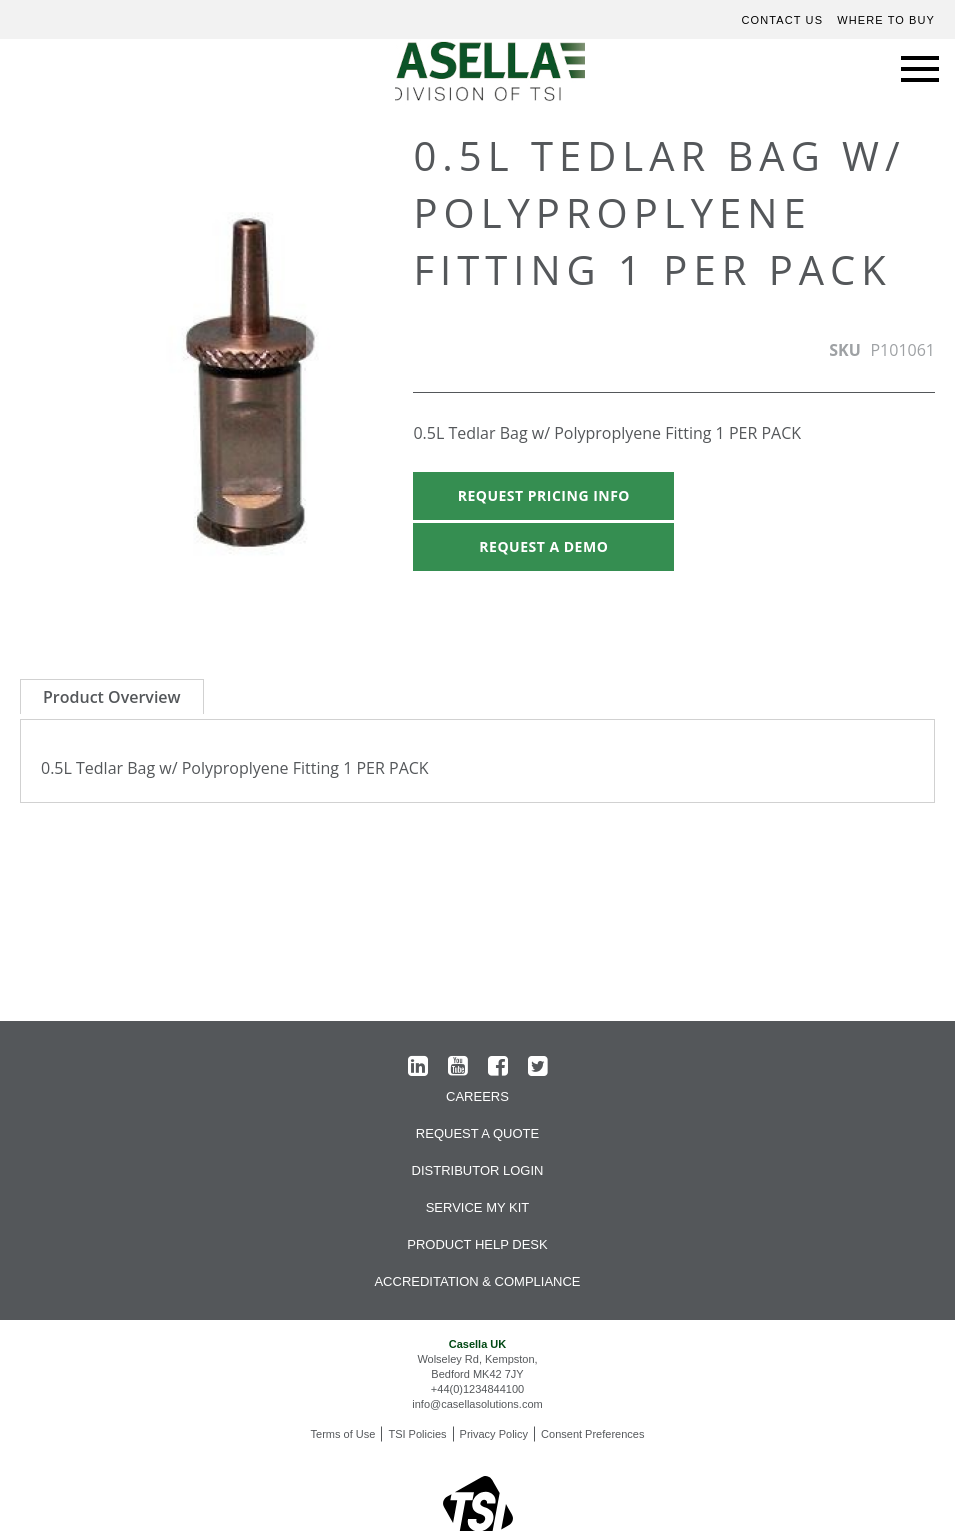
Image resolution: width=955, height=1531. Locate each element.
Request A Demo (543, 546)
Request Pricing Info (544, 495)
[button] (346, 388)
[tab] (112, 696)
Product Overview (112, 697)
